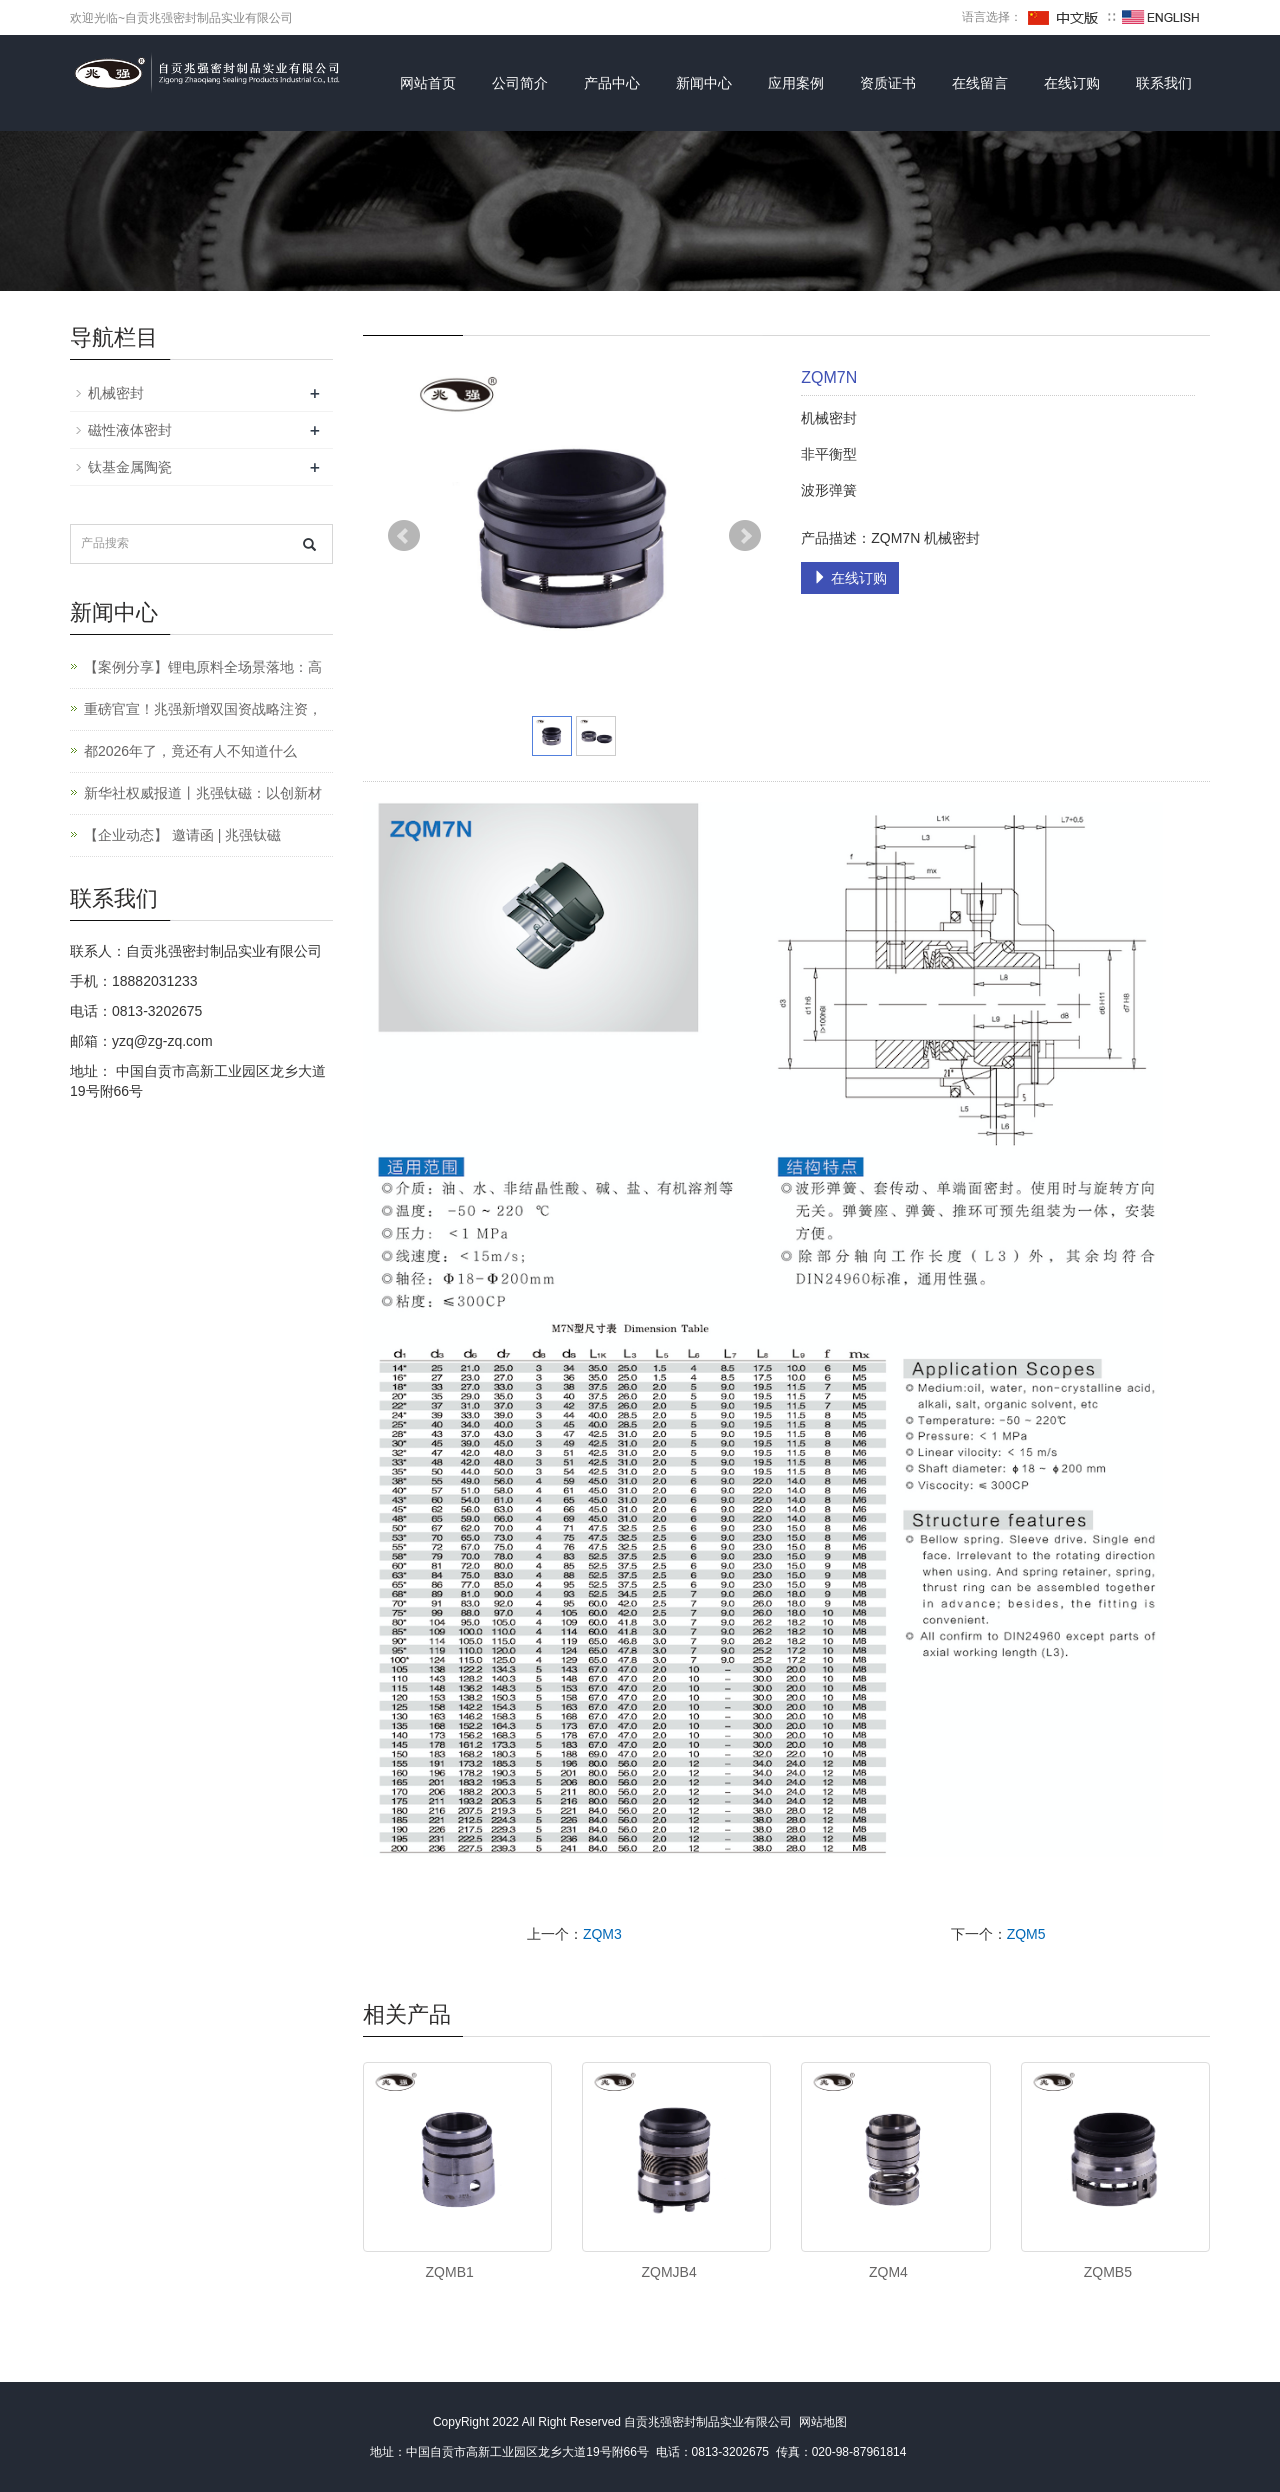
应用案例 (796, 83)
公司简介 (520, 83)
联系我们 (1164, 83)
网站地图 (823, 2422)
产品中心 (612, 83)
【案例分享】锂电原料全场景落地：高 (203, 667)
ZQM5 (1026, 1934)
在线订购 (1072, 83)
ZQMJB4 (668, 2272)
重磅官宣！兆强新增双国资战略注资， (203, 709)
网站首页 (428, 83)
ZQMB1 (450, 2272)
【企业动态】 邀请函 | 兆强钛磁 (182, 835)
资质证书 (888, 83)
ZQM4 (888, 2272)
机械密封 (116, 393)
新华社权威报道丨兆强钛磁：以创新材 (203, 793)
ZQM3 (602, 1934)
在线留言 (980, 83)
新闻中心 (704, 83)
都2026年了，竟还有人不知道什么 (190, 751)
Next (745, 536)
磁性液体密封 (130, 430)
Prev (404, 536)
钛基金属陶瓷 (130, 467)
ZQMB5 (1108, 2272)
